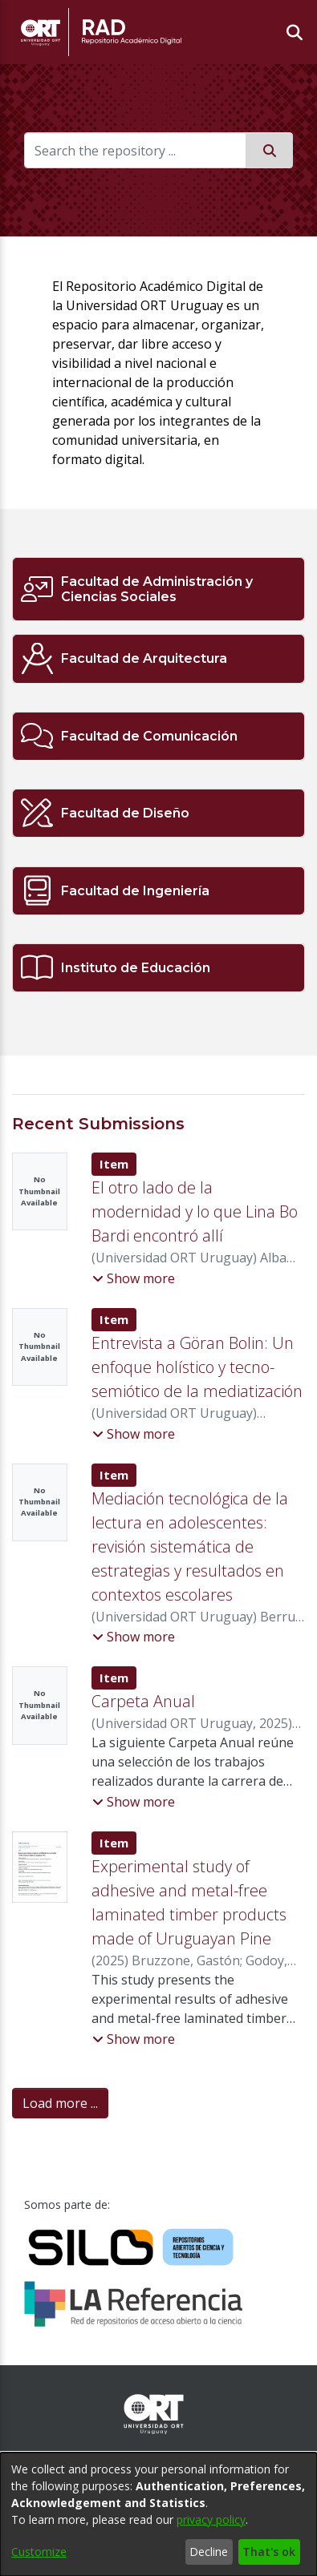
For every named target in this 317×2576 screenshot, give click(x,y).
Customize (39, 2551)
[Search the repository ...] (135, 150)
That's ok (268, 2551)
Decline (208, 2551)
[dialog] (158, 2514)
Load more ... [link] (60, 2103)
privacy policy (211, 2519)
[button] (133, 1278)
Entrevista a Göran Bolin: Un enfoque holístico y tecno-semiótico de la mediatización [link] (197, 1367)
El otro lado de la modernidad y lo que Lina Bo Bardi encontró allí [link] (194, 1211)
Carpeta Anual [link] (143, 1701)
